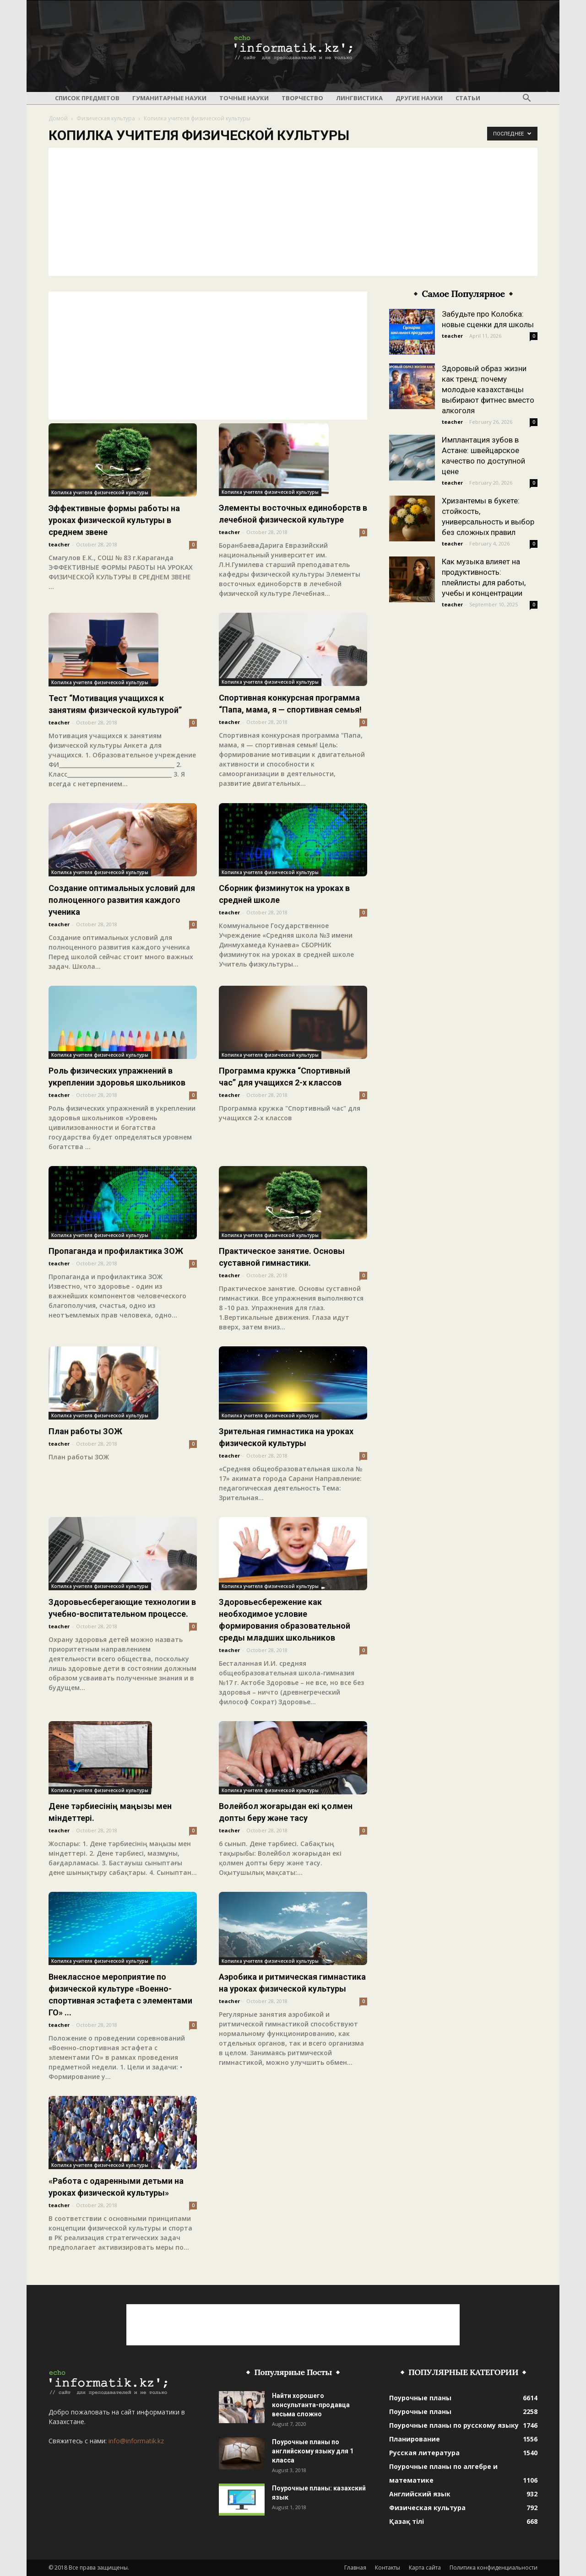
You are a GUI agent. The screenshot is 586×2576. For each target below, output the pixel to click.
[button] (526, 98)
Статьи (468, 98)
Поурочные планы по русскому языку (454, 2425)
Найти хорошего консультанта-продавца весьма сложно (311, 2405)
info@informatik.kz (136, 2440)
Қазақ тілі (406, 2521)
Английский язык (419, 2494)
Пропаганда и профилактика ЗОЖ (116, 1251)
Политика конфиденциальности (493, 2567)
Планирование (414, 2439)
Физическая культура (105, 118)
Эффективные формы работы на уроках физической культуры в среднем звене (114, 520)
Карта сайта (425, 2567)
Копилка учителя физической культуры (99, 492)
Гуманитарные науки (169, 98)
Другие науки (419, 98)
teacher (59, 544)
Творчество (302, 98)
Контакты (387, 2567)
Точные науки (244, 98)
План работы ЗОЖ (85, 1431)
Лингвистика (359, 98)
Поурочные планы (420, 2397)
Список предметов (87, 98)
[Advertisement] (293, 212)
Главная (355, 2567)
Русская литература (424, 2452)
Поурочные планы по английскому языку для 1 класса (312, 2451)
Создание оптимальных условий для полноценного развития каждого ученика (122, 900)
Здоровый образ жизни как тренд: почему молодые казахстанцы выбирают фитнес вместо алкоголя (488, 389)
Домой (58, 118)
